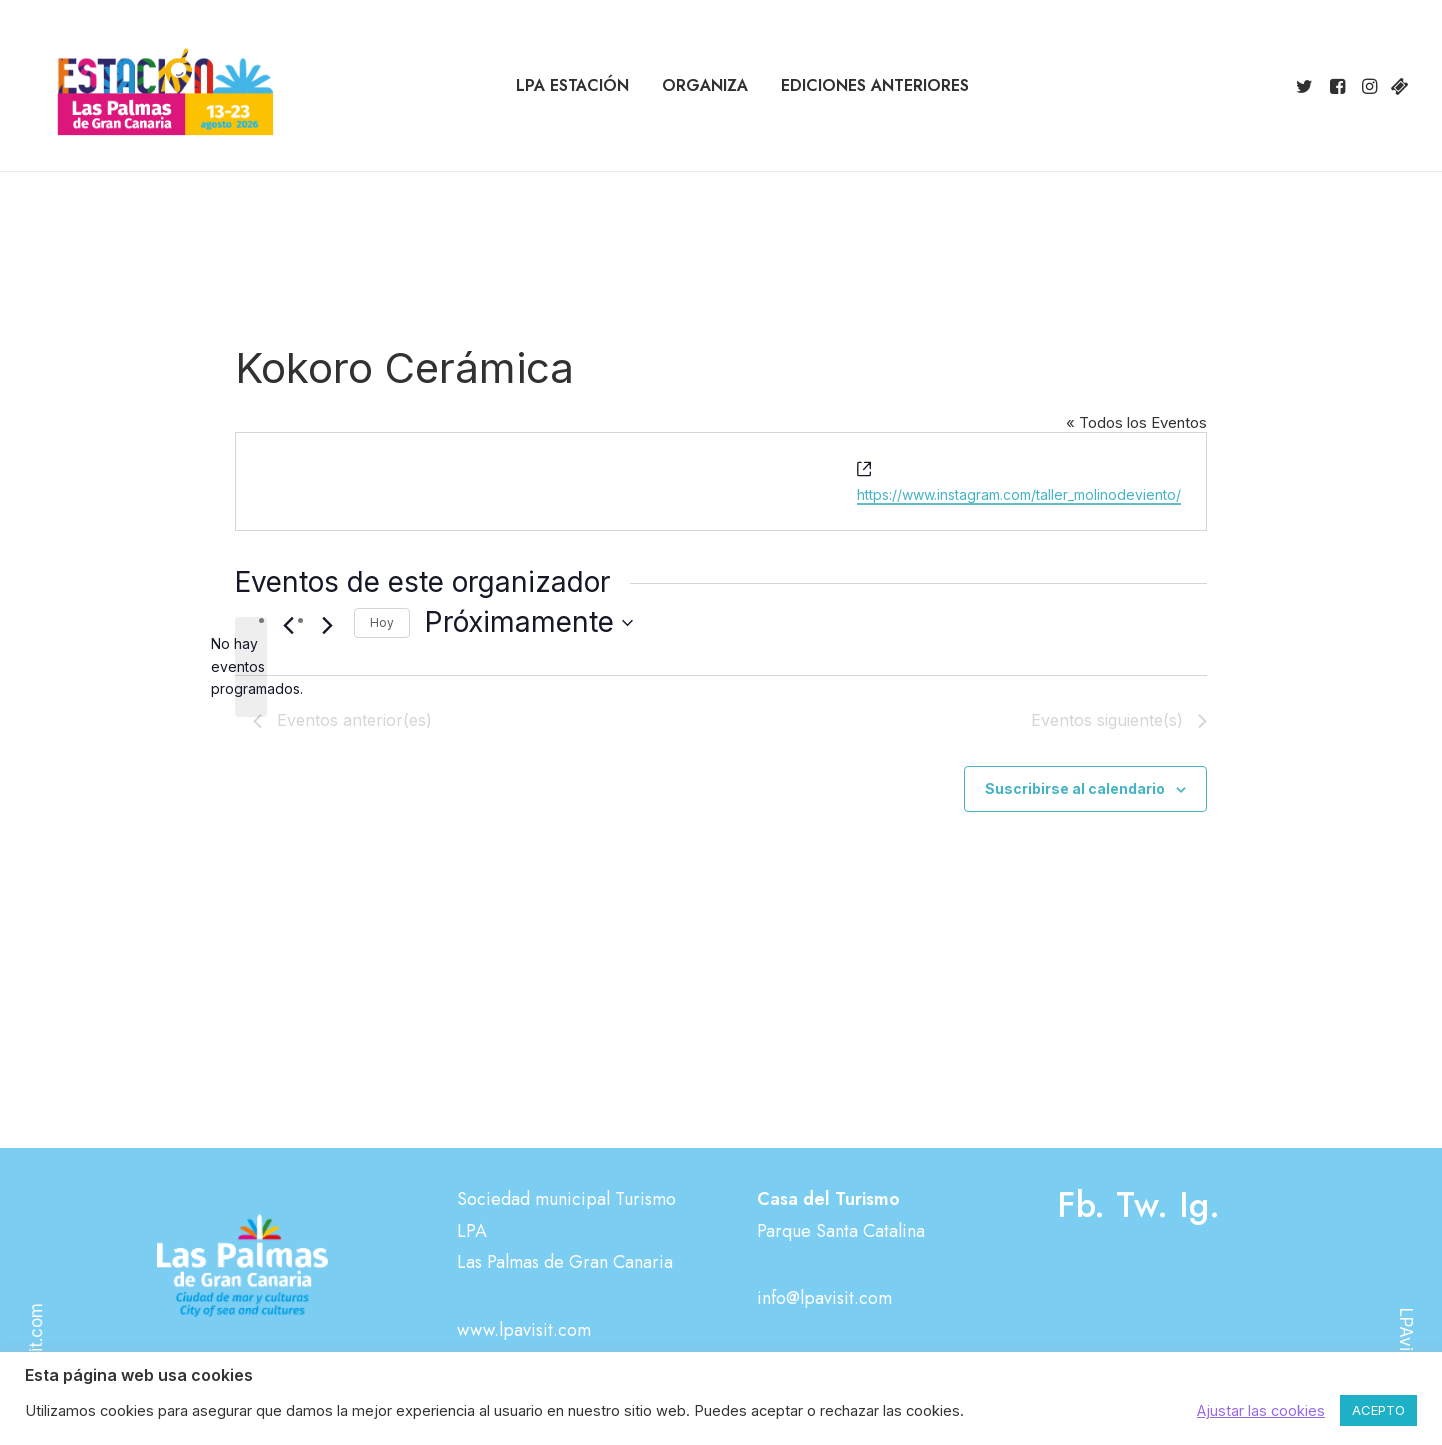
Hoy (382, 622)
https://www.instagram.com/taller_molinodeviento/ (1019, 494)
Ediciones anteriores (875, 85)
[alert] (251, 667)
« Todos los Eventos (1136, 422)
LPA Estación (572, 85)
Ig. (1199, 1205)
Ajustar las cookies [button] (1261, 1411)
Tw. (1142, 1205)
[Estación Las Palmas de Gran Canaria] (152, 86)
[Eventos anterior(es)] (288, 626)
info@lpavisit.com (824, 1298)
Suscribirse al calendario (1075, 788)
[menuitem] (572, 86)
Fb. (1081, 1205)
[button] (1307, 86)
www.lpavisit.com (524, 1330)
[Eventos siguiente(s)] (327, 626)
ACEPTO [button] (1378, 1410)
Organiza (705, 85)
